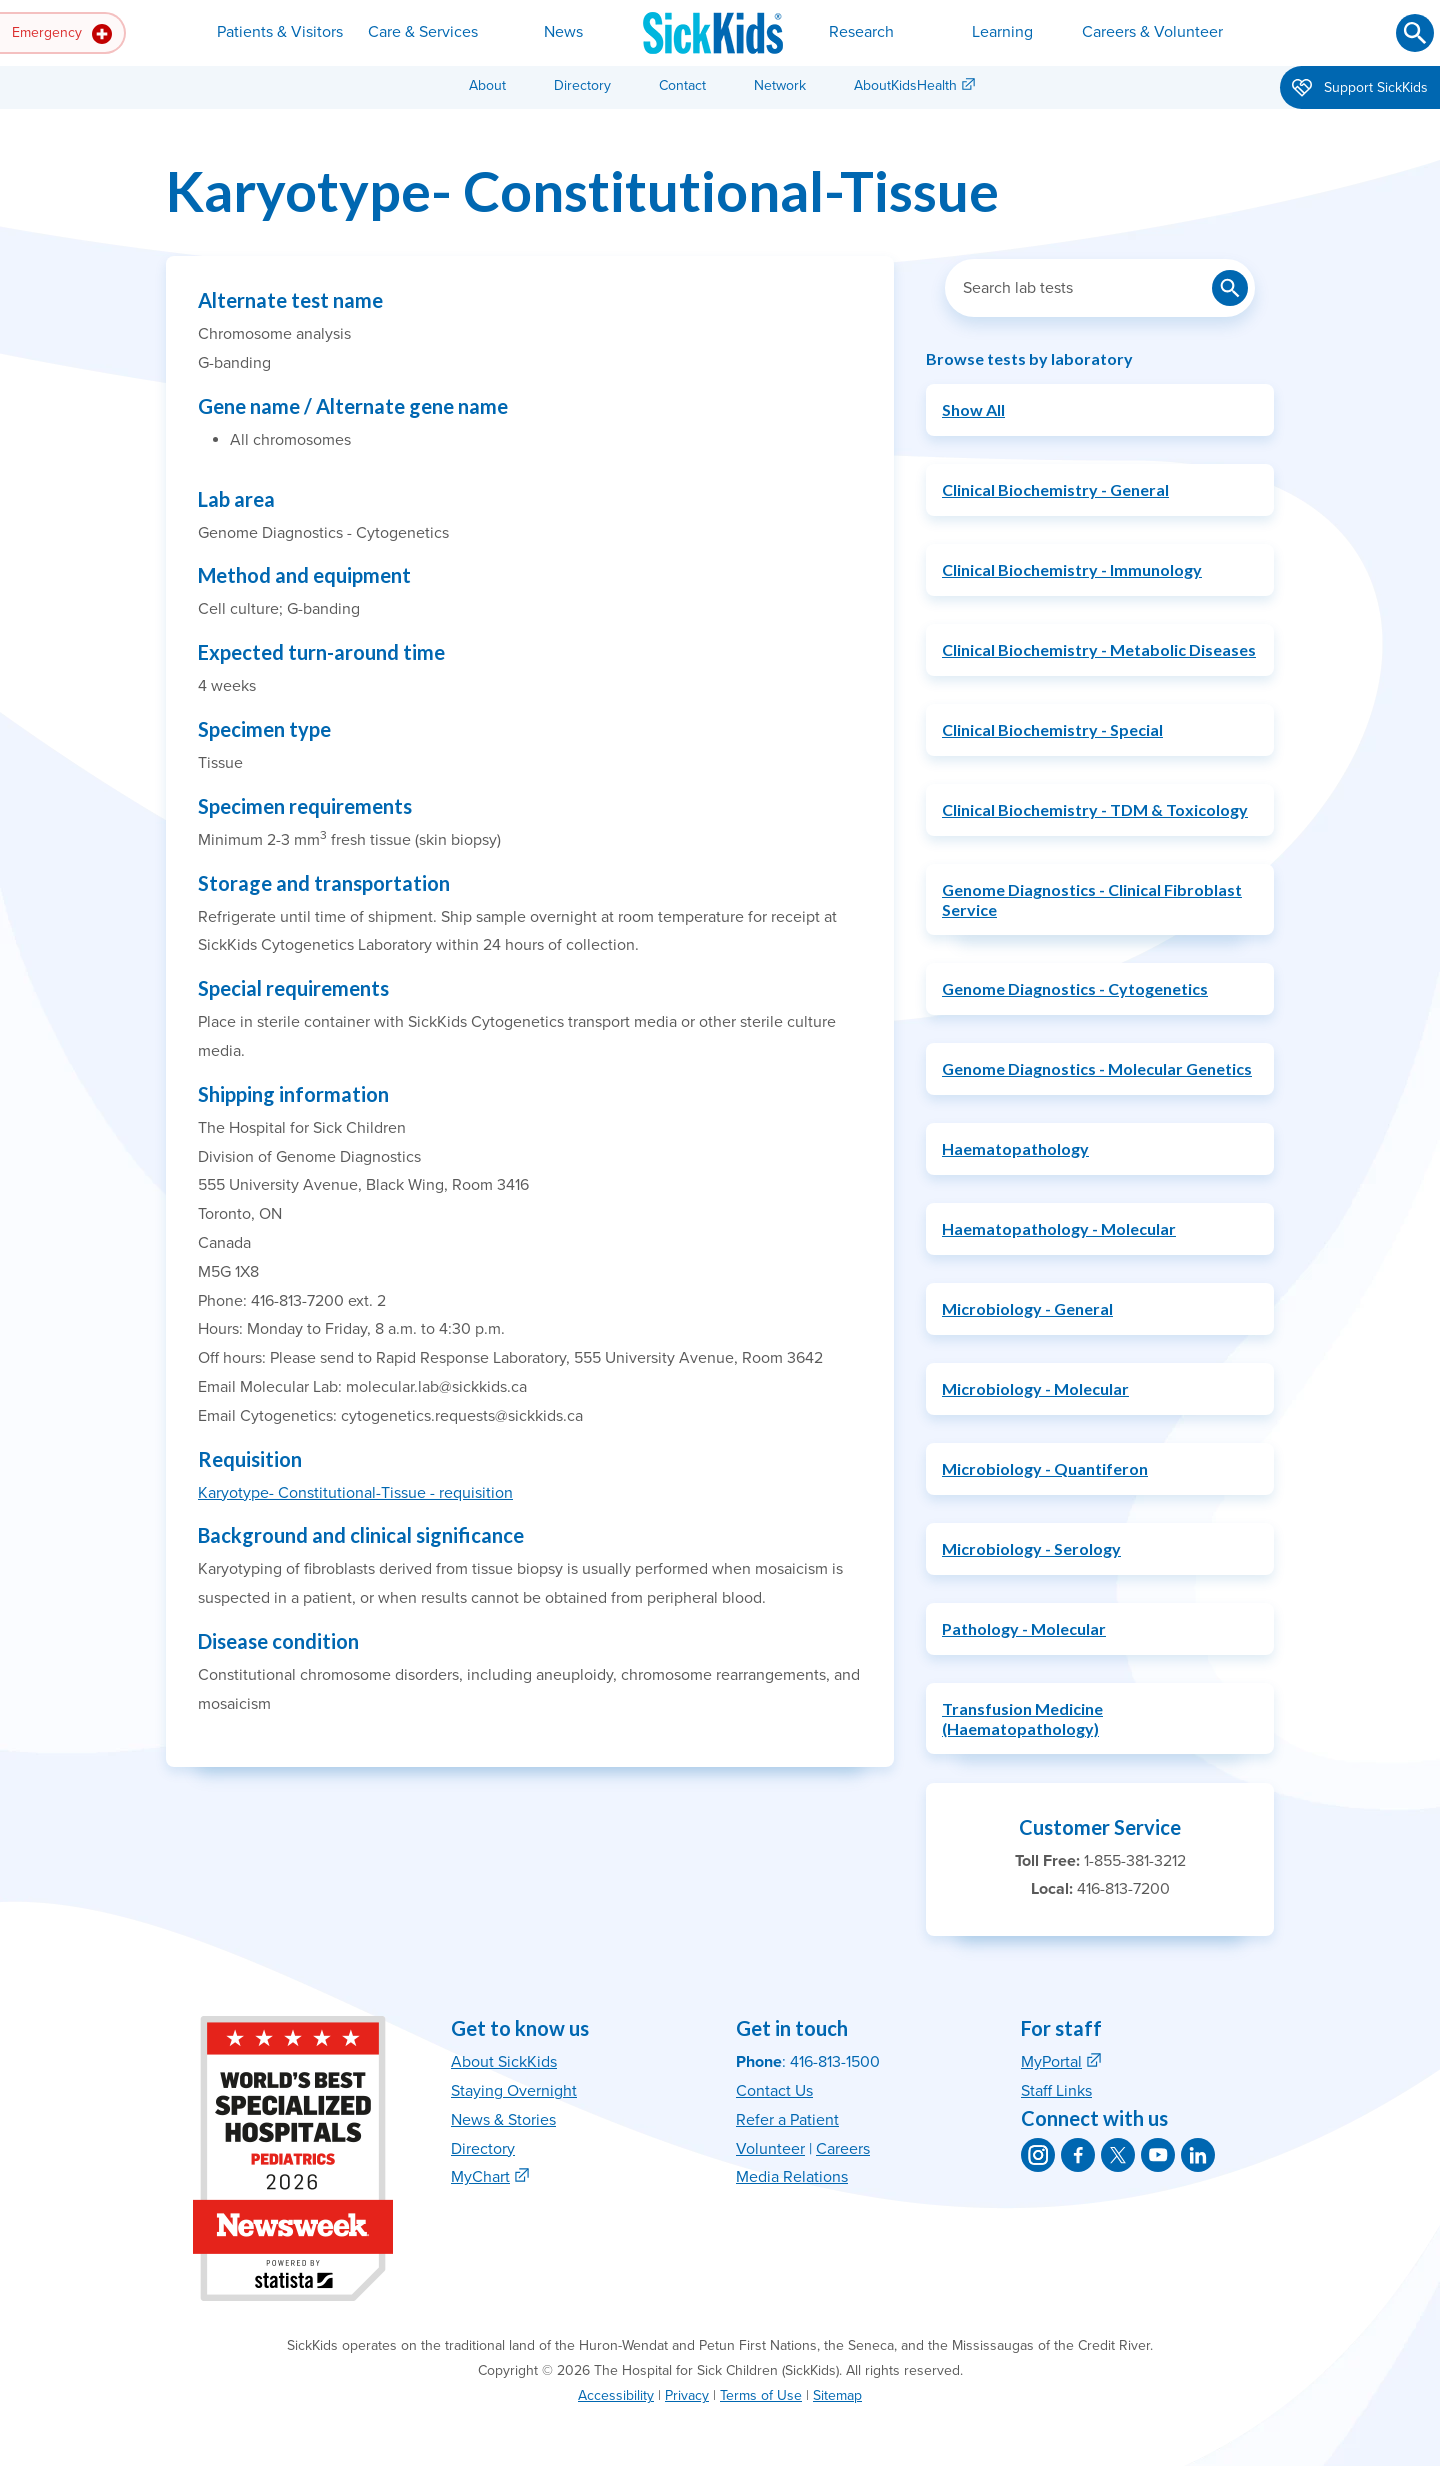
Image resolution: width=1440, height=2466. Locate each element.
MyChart (480, 2177)
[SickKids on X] (1118, 2155)
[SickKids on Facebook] (1078, 2155)
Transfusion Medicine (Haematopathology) (1022, 1718)
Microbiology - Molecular (1035, 1388)
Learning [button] (1002, 32)
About (487, 85)
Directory (582, 85)
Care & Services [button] (423, 32)
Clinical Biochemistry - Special (1052, 729)
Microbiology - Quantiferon (1045, 1468)
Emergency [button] (62, 34)
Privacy (687, 2395)
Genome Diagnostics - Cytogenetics (1075, 988)
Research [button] (861, 32)
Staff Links (1056, 2091)
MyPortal (1051, 2062)
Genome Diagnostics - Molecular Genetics (1097, 1068)
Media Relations (792, 2177)
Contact (682, 85)
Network (780, 85)
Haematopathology (1015, 1148)
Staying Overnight (514, 2091)
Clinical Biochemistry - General (1055, 489)
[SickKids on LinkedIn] (1198, 2155)
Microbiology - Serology (1031, 1548)
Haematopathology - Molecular (1059, 1228)
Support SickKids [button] (1360, 89)
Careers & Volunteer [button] (1152, 32)
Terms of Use (761, 2395)
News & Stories (503, 2120)
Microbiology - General (1027, 1308)
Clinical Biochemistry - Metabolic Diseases (1099, 649)
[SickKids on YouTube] (1158, 2155)
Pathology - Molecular (1024, 1628)
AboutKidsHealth (905, 85)
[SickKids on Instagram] (1038, 2155)
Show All (973, 409)
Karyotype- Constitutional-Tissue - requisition (355, 1493)
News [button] (563, 32)
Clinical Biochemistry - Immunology (1072, 569)
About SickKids (504, 2062)
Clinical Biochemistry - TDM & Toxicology (1095, 809)
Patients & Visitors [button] (280, 32)
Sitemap (837, 2395)
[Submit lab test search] (1230, 288)
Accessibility (616, 2395)
